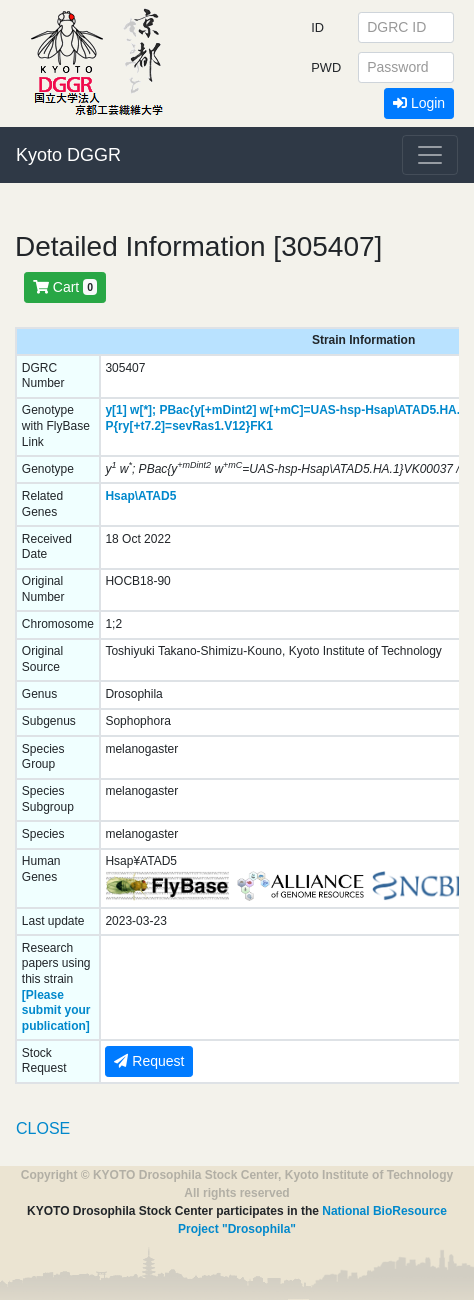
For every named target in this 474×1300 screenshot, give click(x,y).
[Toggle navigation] (430, 155)
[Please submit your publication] (56, 1010)
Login (419, 103)
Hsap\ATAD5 (140, 496)
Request (149, 1061)
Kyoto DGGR (68, 155)
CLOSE (43, 1128)
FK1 (261, 426)
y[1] (115, 410)
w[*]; (143, 410)
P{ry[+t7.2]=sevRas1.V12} (177, 426)
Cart (65, 287)
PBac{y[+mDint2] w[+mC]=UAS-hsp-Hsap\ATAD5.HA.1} (315, 410)
